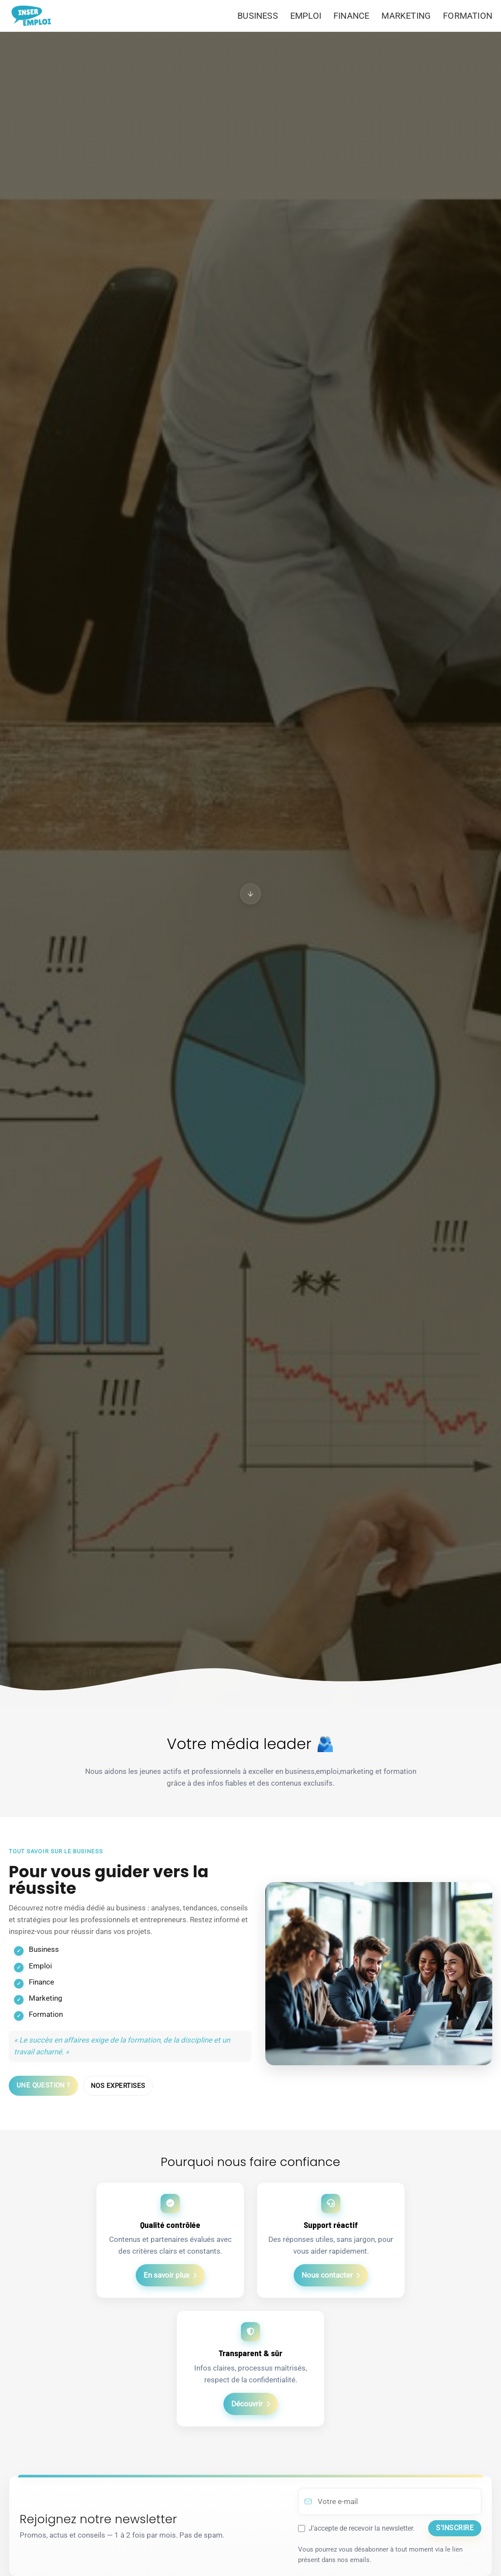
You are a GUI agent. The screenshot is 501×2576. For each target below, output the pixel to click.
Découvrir (247, 2403)
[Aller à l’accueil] (34, 15)
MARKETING (406, 15)
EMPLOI (305, 15)
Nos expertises (118, 2086)
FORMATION (467, 15)
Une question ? (43, 2085)
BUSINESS (257, 15)
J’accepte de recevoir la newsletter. (362, 2528)
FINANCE (351, 15)
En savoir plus (166, 2275)
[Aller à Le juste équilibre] (250, 894)
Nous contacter (327, 2275)
